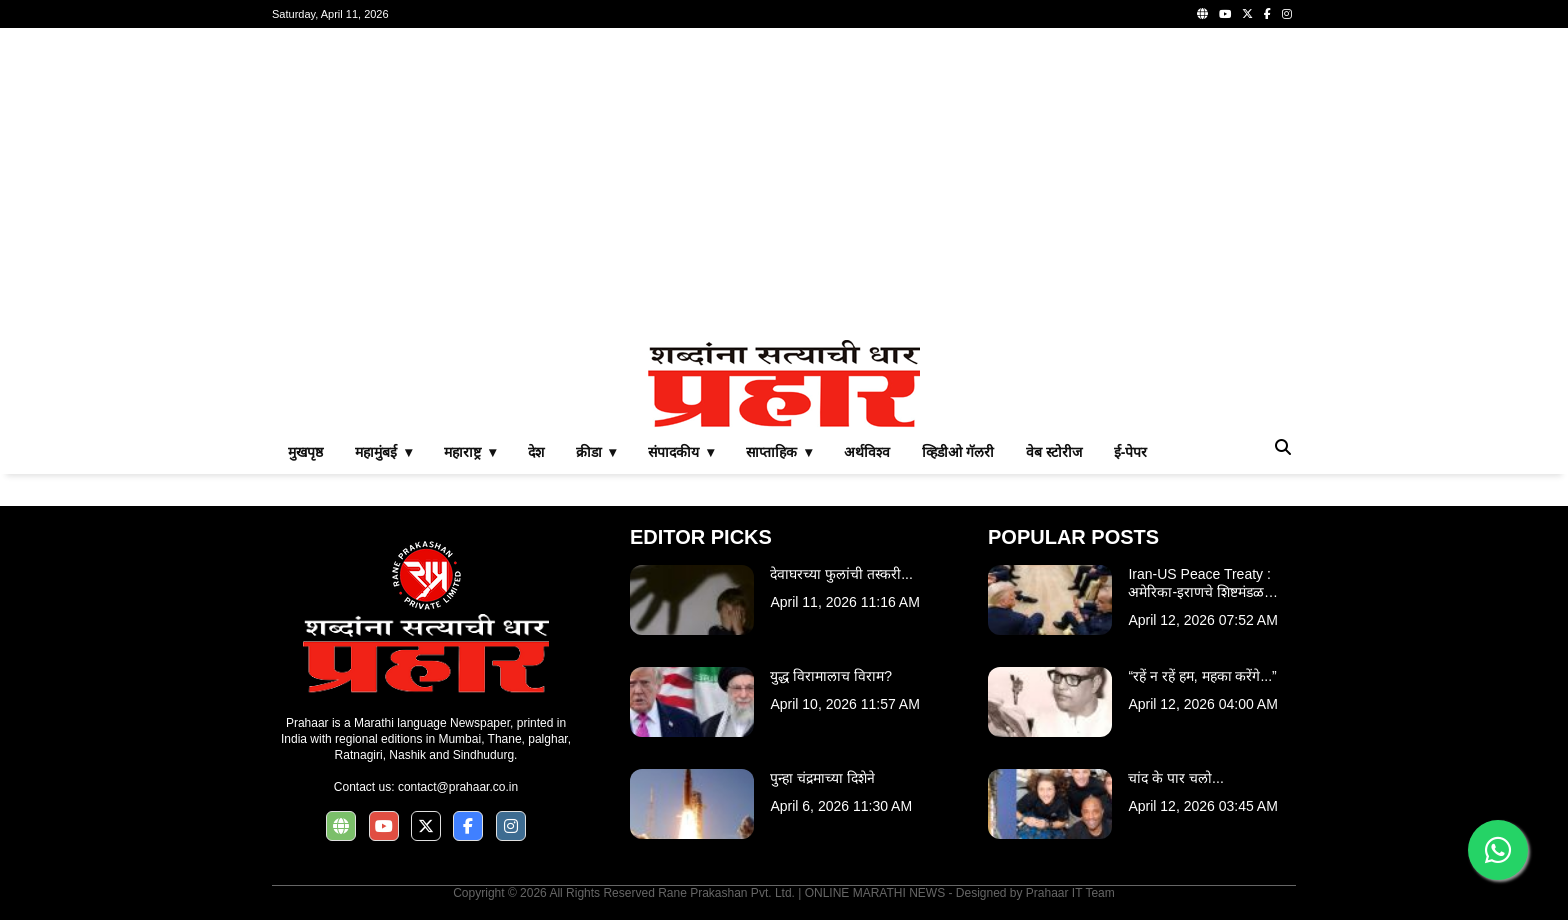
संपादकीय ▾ (681, 452)
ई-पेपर (1131, 452)
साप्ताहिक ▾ (779, 452)
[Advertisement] (784, 184)
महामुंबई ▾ (383, 452)
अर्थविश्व (867, 452)
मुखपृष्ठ (305, 452)
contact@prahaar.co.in (458, 787)
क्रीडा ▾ (596, 452)
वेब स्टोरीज (1054, 452)
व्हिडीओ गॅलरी (958, 452)
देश (536, 452)
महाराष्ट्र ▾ (470, 452)
